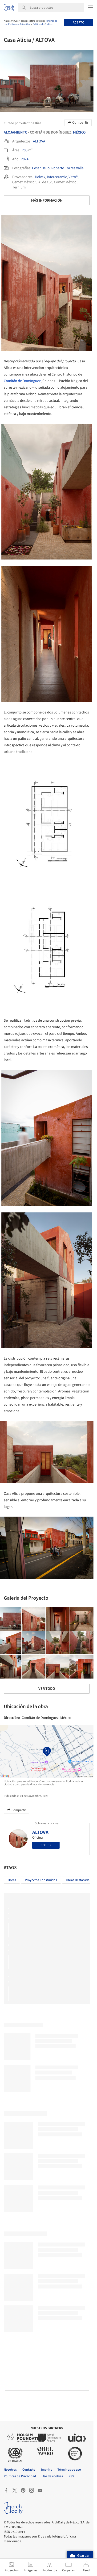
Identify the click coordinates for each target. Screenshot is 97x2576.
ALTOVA (39, 141)
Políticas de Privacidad (19, 24)
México (79, 132)
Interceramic (57, 177)
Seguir (45, 1845)
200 (25, 150)
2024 (24, 159)
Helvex (40, 177)
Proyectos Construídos (41, 1880)
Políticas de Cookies (42, 24)
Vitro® (73, 177)
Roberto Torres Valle (67, 168)
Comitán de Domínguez (22, 380)
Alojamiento (16, 132)
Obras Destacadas (78, 1880)
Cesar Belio (41, 168)
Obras (12, 1880)
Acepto (78, 22)
